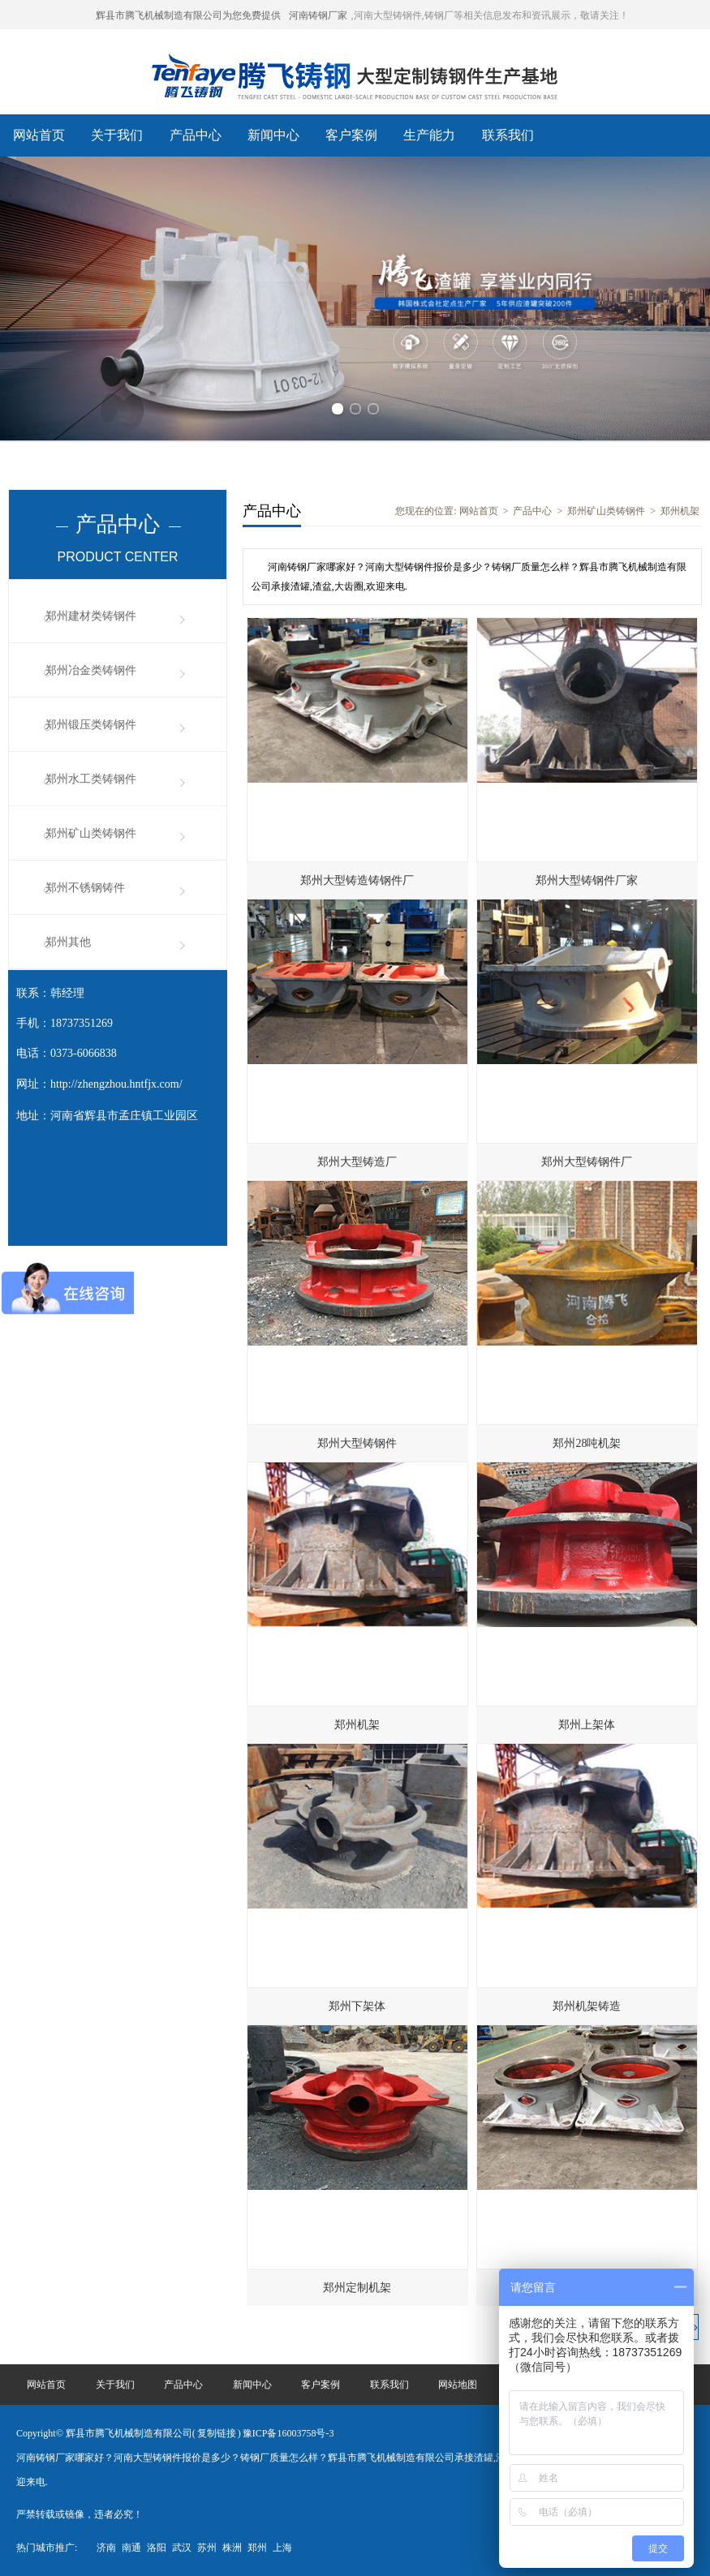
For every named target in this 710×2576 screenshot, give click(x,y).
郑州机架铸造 (587, 2006)
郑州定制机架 (357, 2288)
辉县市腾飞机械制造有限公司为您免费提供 (188, 15)
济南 (106, 2547)
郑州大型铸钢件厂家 (587, 880)
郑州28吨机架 (587, 1443)
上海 (282, 2547)
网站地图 (457, 2384)
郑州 (257, 2547)
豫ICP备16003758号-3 (288, 2433)
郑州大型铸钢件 (357, 1443)
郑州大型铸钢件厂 (586, 1162)
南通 (131, 2547)
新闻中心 (273, 135)
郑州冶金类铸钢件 (90, 670)
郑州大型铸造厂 (357, 1162)
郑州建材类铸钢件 (90, 616)
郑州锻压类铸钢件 (90, 725)
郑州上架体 (586, 1725)
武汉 (181, 2547)
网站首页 (39, 135)
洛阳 (156, 2547)
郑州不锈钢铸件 (85, 888)
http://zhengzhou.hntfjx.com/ (116, 1084)
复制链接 (216, 2433)
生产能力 (429, 135)
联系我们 (508, 135)
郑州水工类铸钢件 (90, 779)
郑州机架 (680, 511)
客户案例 (351, 135)
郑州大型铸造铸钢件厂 (357, 880)
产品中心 (196, 135)
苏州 (207, 2547)
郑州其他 (68, 942)
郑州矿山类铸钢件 (90, 833)
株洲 (232, 2547)
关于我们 (117, 135)
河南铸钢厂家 (318, 15)
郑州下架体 (357, 2006)
